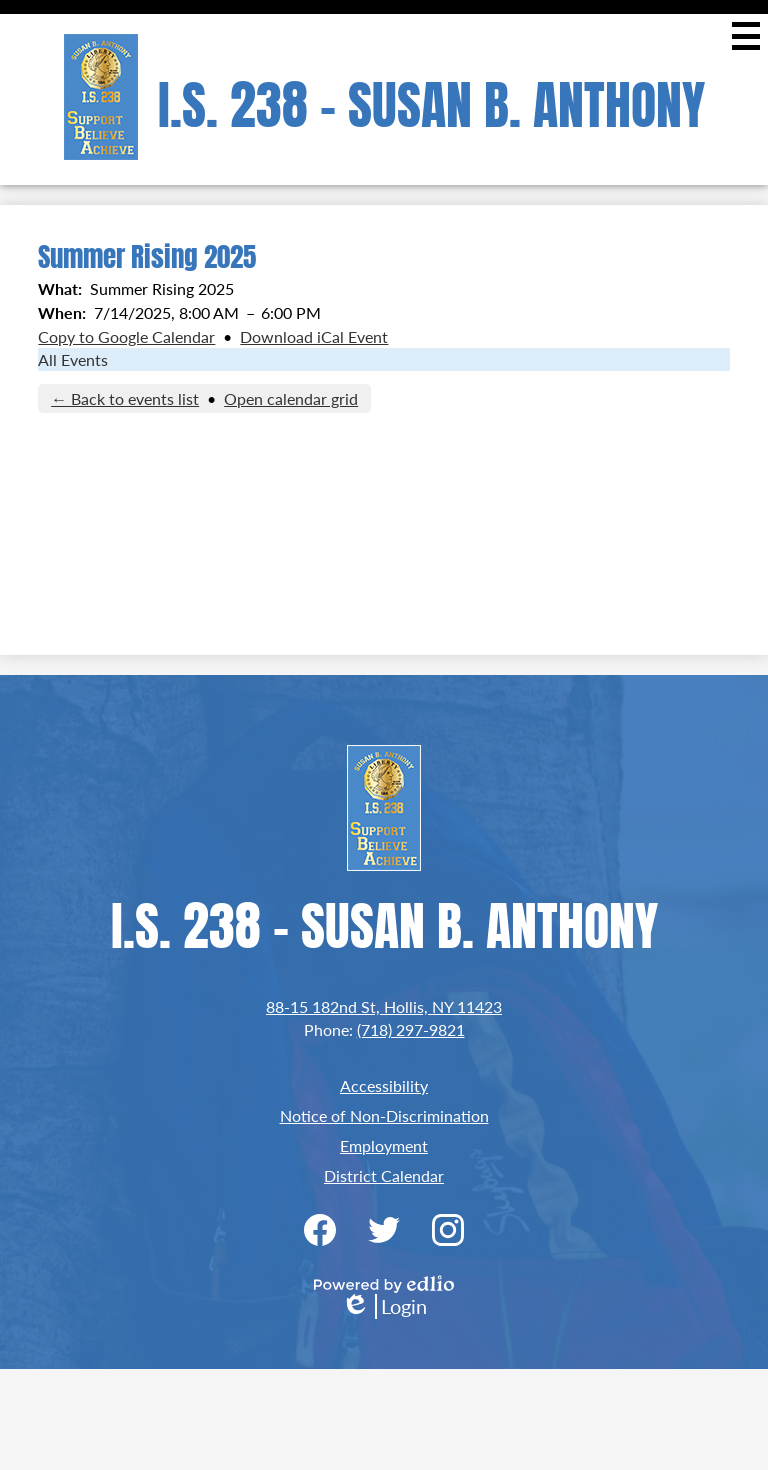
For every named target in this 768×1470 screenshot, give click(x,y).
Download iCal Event (314, 336)
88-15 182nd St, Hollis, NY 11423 (384, 1006)
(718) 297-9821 (411, 1029)
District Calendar (384, 1175)
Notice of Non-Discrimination (384, 1115)
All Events (73, 359)
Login (384, 1306)
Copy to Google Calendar (126, 336)
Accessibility (384, 1085)
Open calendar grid (291, 398)
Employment (384, 1145)
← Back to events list (125, 398)
